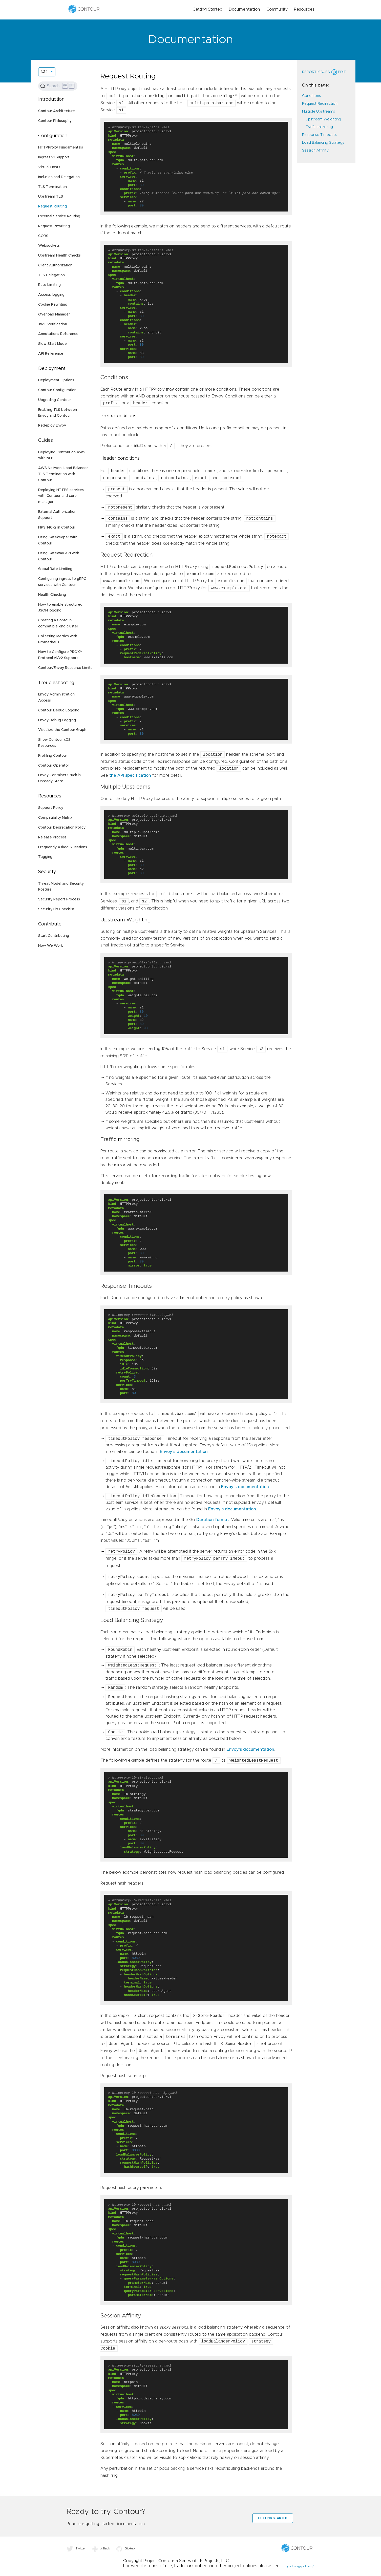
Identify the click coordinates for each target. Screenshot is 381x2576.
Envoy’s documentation (184, 1452)
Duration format (212, 1520)
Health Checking (52, 595)
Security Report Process (59, 899)
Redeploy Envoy (52, 425)
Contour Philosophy (55, 121)
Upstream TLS (50, 196)
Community (277, 9)
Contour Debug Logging (58, 710)
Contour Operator (53, 765)
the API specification (130, 775)
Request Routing (52, 206)
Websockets (49, 245)
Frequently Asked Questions (62, 847)
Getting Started (207, 9)
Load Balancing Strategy (323, 142)
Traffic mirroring (319, 127)
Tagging (45, 857)
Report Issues (316, 72)
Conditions (311, 96)
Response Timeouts (319, 135)
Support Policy (50, 808)
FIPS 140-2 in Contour (56, 527)
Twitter (76, 2548)
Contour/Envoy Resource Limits (65, 668)
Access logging (51, 295)
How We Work (50, 945)
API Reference (50, 353)
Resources (304, 9)
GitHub (125, 2548)
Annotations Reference (58, 334)
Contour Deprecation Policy (62, 827)
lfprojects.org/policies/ (297, 2566)
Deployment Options (56, 380)
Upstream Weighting (323, 119)
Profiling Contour (52, 755)
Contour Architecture (56, 111)
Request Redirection (319, 103)
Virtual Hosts (49, 167)
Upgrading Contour (54, 400)
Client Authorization (55, 265)
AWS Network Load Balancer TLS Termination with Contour (63, 474)
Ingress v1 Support (54, 157)
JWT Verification (52, 324)
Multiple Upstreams (318, 111)
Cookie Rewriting (52, 304)
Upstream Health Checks (59, 255)
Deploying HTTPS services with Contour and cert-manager (61, 496)
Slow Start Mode (52, 344)
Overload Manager (54, 314)
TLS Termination (52, 187)
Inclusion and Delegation (59, 177)
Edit (338, 72)
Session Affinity (315, 150)
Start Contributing (53, 936)
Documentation (244, 9)
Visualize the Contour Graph (62, 730)
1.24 (44, 72)
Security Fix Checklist (56, 909)
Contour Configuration (57, 390)
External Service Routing (59, 216)
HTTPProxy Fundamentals (60, 147)
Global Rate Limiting (55, 569)
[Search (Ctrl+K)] (57, 86)
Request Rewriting (54, 226)
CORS (43, 236)
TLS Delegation (51, 275)
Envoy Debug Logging (57, 720)
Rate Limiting (49, 285)
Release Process (52, 837)
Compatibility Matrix (55, 817)
